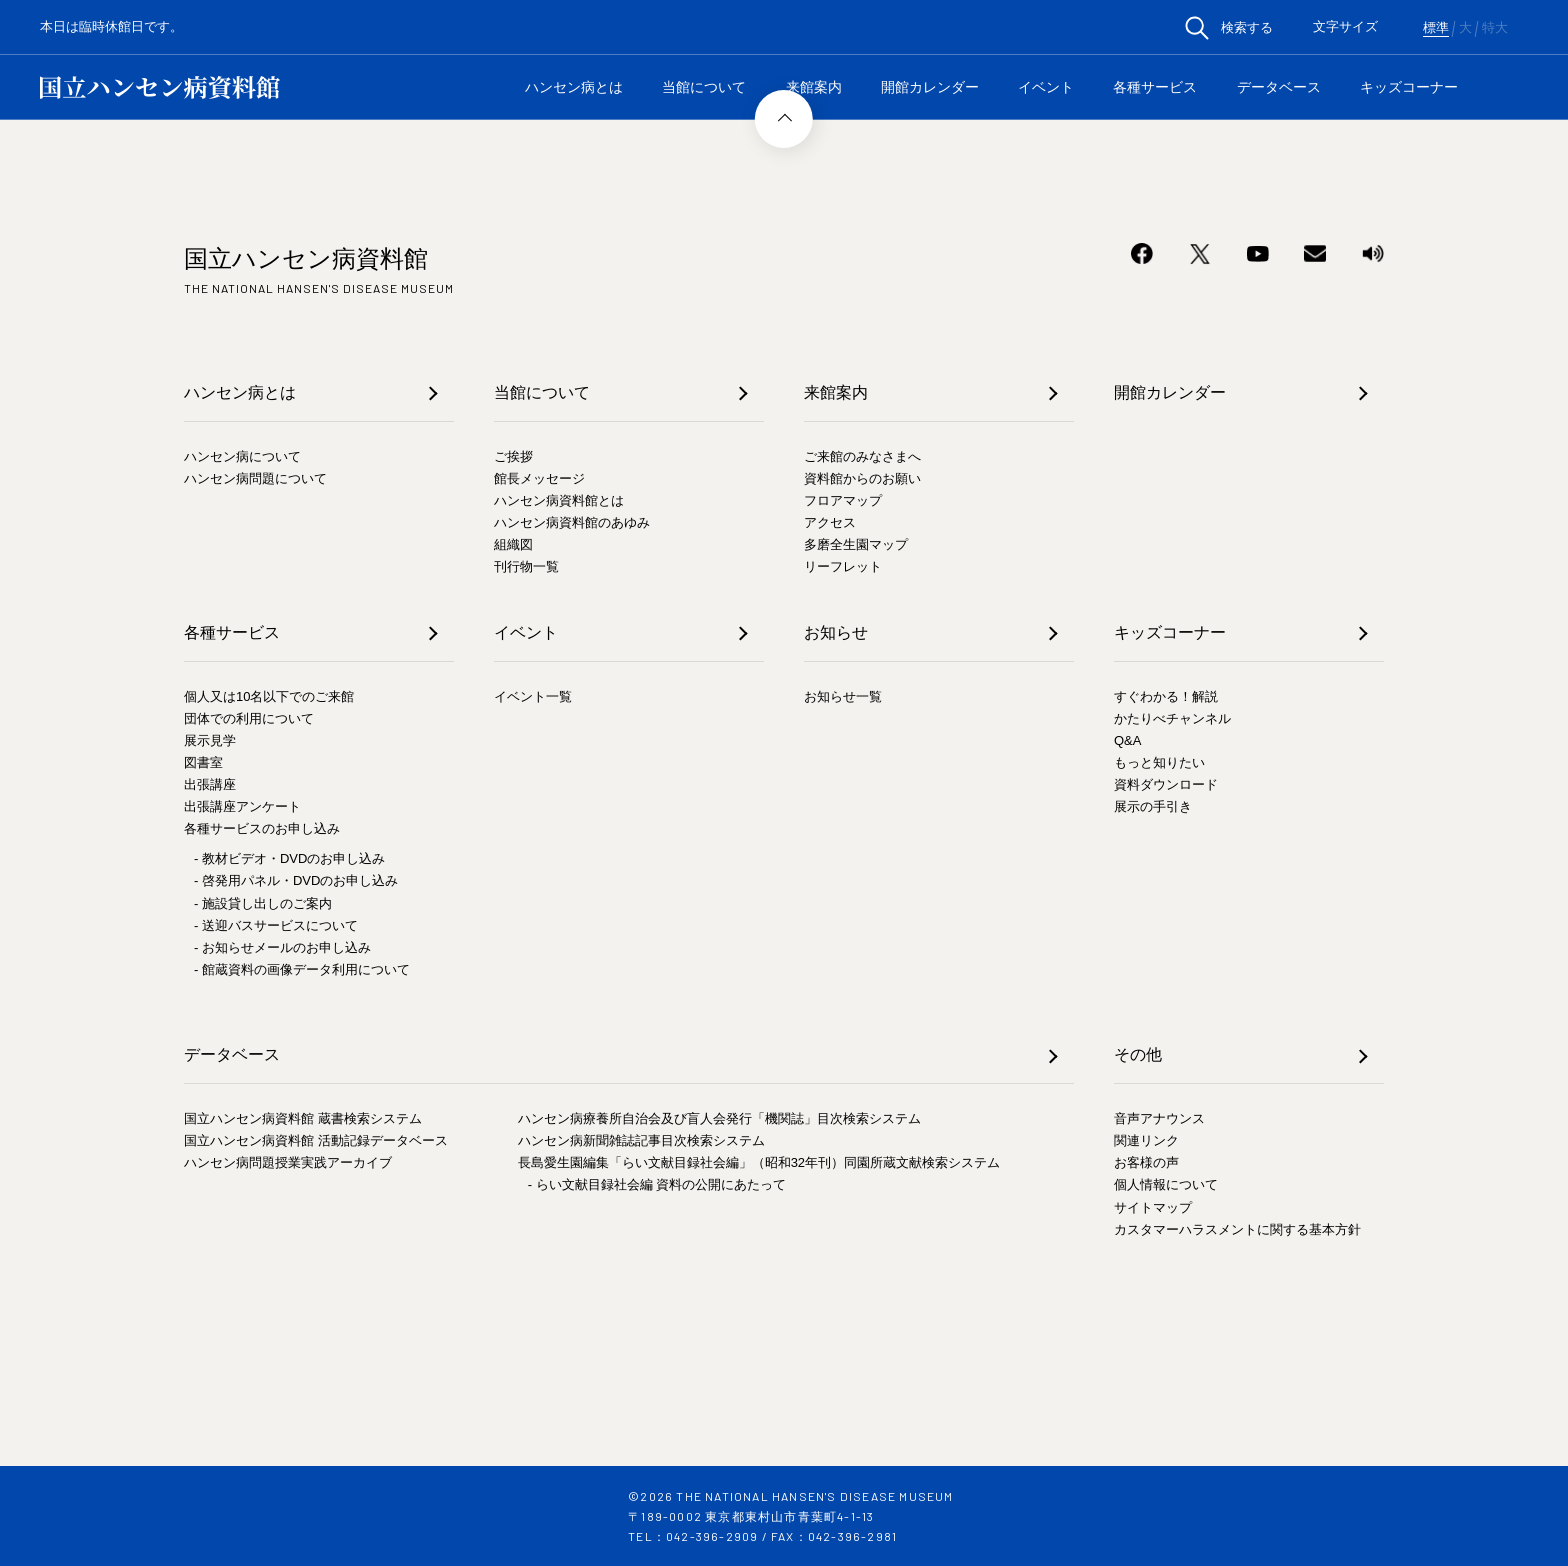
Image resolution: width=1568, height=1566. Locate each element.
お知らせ (836, 632)
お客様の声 (1146, 1162)
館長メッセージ (539, 478)
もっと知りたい (1159, 762)
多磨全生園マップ (856, 544)
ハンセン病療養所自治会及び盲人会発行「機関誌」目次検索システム (719, 1118)
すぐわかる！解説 (1166, 696)
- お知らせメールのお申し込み (282, 947)
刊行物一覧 (526, 566)
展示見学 (210, 740)
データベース (1279, 87)
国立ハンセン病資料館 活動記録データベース (316, 1140)
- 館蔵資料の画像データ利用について (302, 969)
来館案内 (814, 87)
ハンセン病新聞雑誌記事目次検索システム (641, 1140)
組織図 (513, 544)
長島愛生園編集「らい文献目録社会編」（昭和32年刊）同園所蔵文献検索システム (759, 1162)
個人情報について (1166, 1184)
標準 (1436, 28)
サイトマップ (1153, 1207)
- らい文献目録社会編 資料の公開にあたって (657, 1184)
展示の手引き (1153, 806)
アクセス (830, 522)
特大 (1495, 28)
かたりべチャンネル (1172, 718)
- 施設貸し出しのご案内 (263, 903)
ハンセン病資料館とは (559, 500)
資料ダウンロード (1166, 784)
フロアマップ (843, 500)
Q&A (1127, 740)
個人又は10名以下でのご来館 (269, 696)
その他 (1138, 1054)
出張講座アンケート (242, 806)
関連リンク (1146, 1140)
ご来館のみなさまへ (862, 456)
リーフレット (843, 566)
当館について (704, 87)
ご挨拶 (513, 456)
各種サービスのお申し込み (262, 828)
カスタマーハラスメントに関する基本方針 (1237, 1229)
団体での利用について (249, 718)
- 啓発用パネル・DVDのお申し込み (296, 880)
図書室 (203, 762)
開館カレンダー (930, 87)
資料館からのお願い (862, 478)
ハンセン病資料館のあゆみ (572, 522)
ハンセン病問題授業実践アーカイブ (288, 1162)
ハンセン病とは (574, 87)
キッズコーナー (1409, 87)
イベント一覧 (533, 696)
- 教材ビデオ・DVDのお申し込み (289, 858)
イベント (1046, 87)
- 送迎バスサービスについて (276, 925)
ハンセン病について (242, 456)
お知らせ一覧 (843, 696)
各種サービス (1155, 87)
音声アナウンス (1159, 1118)
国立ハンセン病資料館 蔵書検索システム (303, 1118)
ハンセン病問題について (255, 478)
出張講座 (210, 784)
